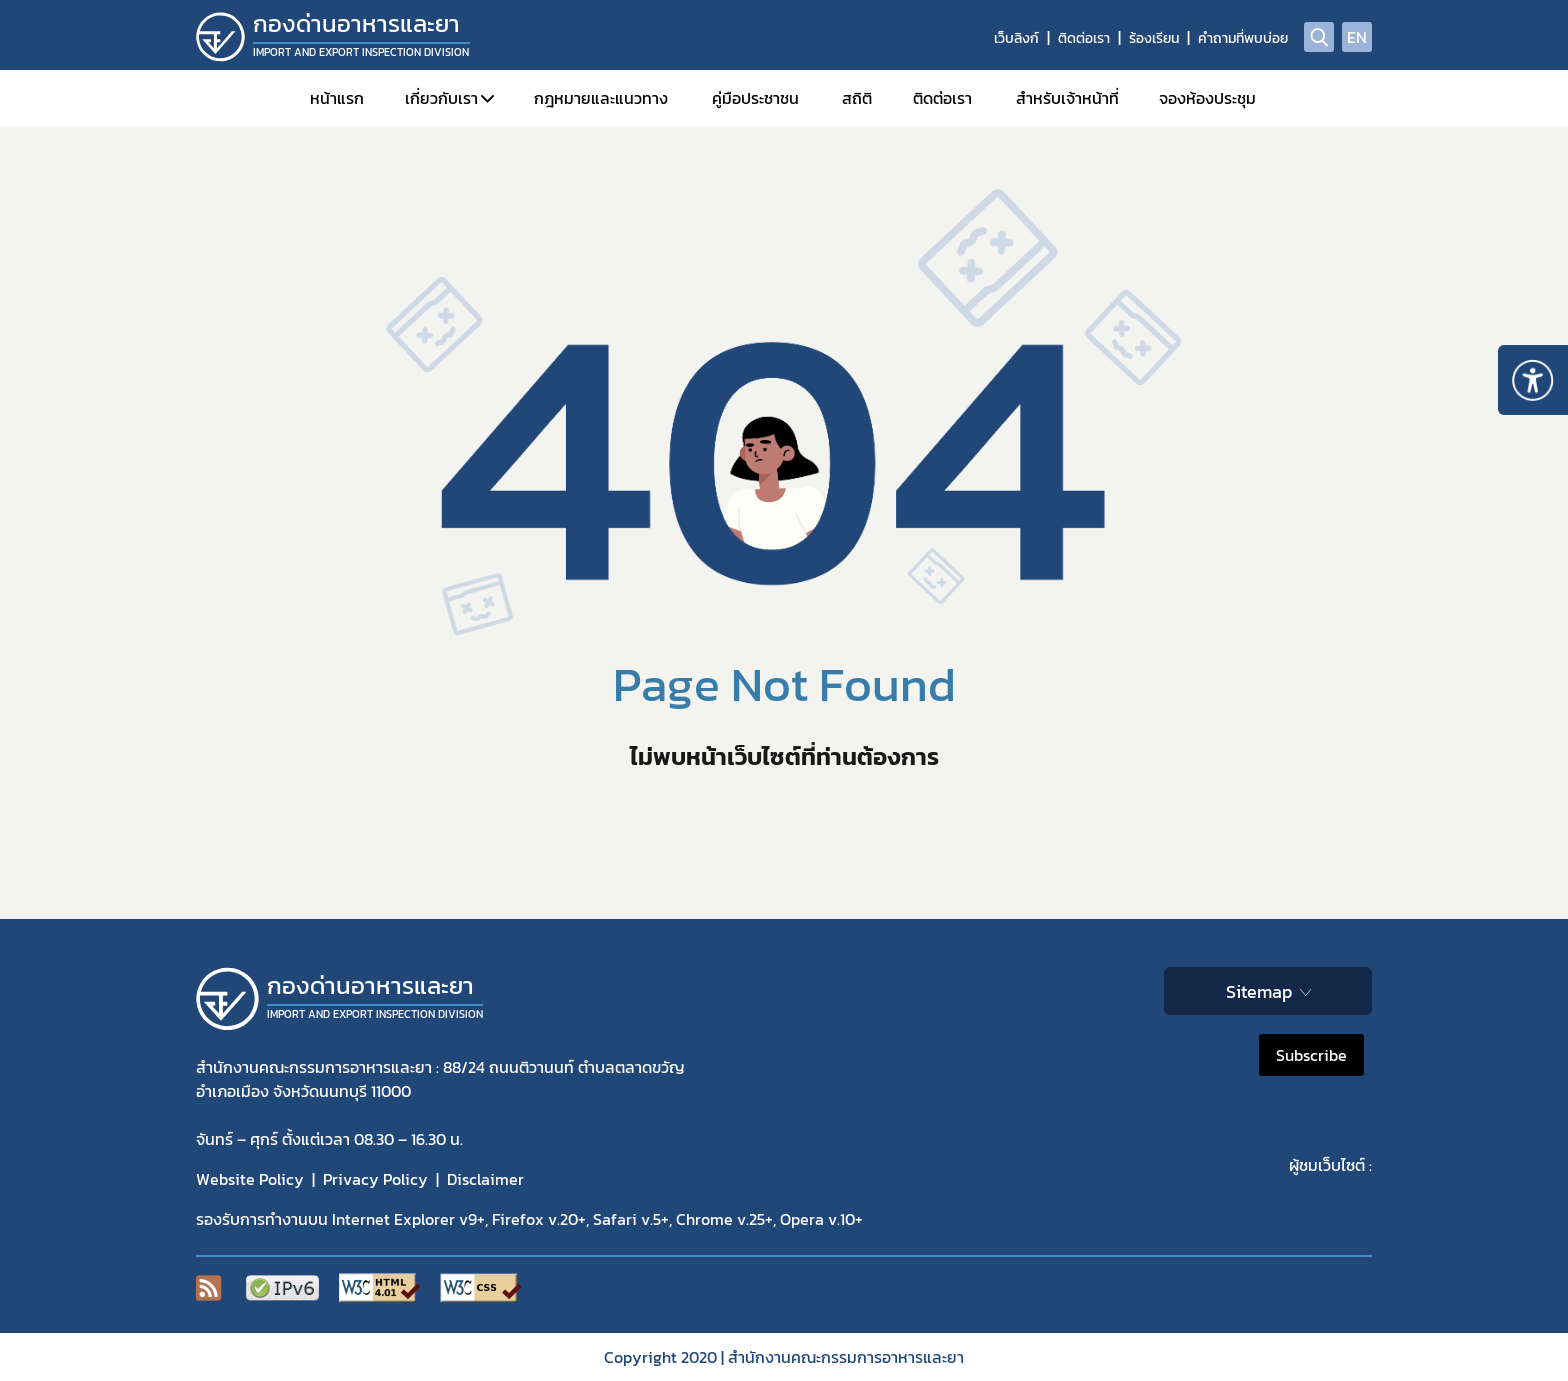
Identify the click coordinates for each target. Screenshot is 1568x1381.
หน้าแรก (337, 98)
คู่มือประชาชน (755, 98)
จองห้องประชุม (1207, 98)
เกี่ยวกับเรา (441, 98)
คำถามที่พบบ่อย (1243, 38)
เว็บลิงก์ (1016, 38)
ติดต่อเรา (1084, 38)
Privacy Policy (375, 1179)
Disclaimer (485, 1179)
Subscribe (1311, 1055)
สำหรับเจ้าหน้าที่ (1067, 98)
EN (1357, 37)
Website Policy (250, 1179)
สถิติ (857, 98)
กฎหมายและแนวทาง (601, 98)
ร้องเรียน (1154, 38)
